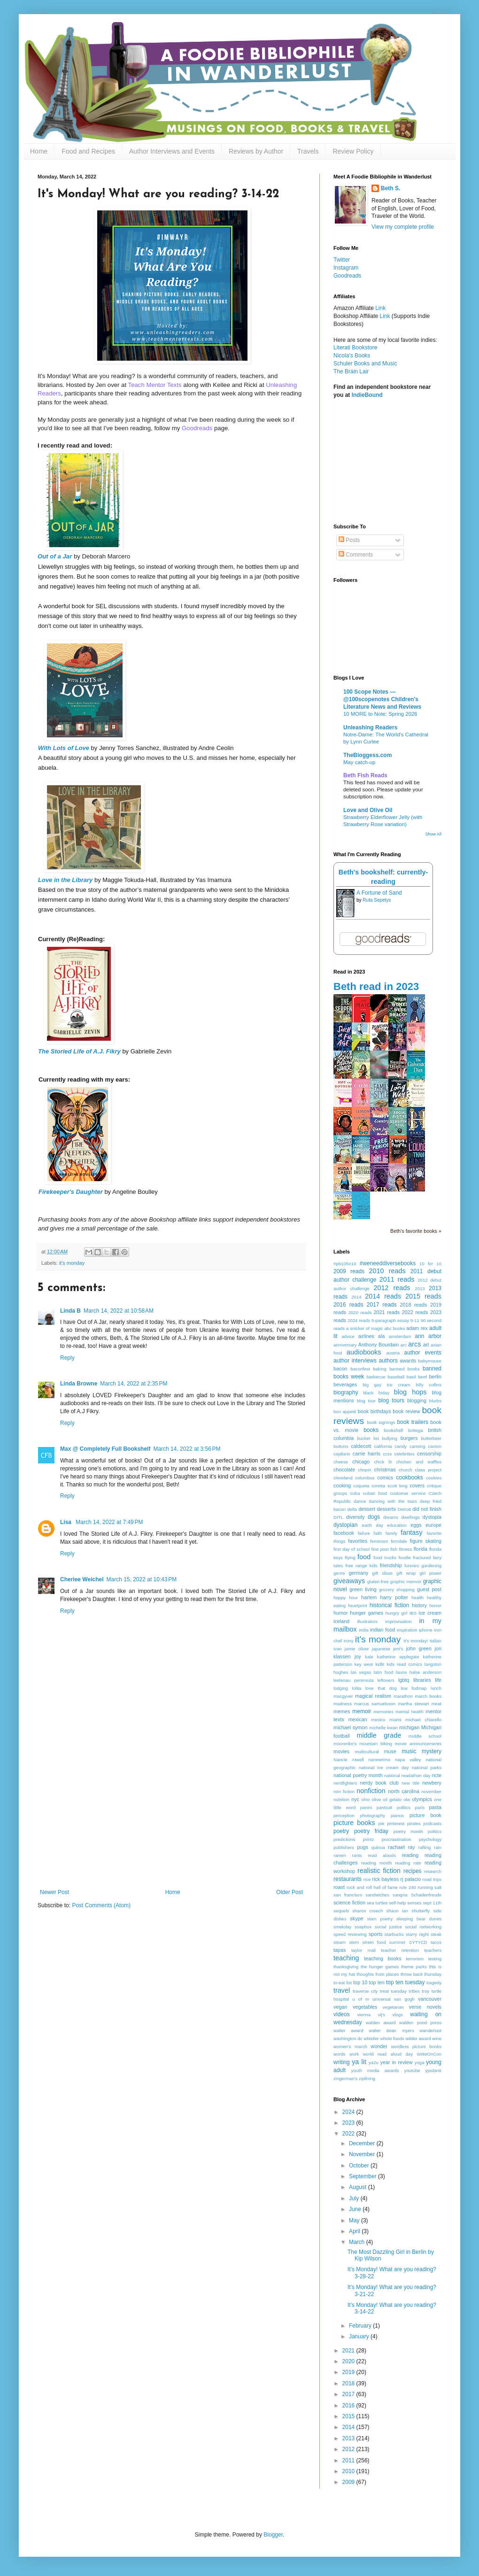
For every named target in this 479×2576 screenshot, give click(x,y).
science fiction (349, 1902)
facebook (343, 1533)
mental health (409, 1711)
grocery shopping (397, 1589)
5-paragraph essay (390, 1320)
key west (364, 1664)
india (363, 1629)
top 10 (360, 1982)
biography (345, 1392)
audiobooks (364, 1352)
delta (352, 1509)
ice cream (430, 1613)
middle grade (378, 1735)
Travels (307, 151)
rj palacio (411, 1879)
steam (339, 1942)
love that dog (381, 1688)
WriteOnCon (429, 2054)
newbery (431, 1783)
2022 (349, 2133)
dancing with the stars (393, 1501)
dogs (374, 1517)
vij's (381, 2014)
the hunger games (380, 1966)
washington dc (347, 2038)
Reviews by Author (256, 151)
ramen (339, 1855)
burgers (409, 1438)
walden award (381, 2022)
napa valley (408, 1759)
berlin (435, 1376)
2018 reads (413, 1304)
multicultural (367, 1751)
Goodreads (197, 428)
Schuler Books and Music (365, 363)
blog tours (391, 1400)
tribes (414, 1991)
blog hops (410, 1392)
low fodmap (413, 1688)
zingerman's (345, 2078)
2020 (349, 2361)
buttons (340, 1446)
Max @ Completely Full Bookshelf (105, 1449)
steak (436, 1934)
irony (349, 1640)
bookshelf (393, 1430)
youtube (412, 2070)
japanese (381, 1648)
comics (386, 1477)
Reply (67, 1357)
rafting (424, 1847)
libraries (422, 1680)
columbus (365, 1477)
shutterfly (420, 1910)
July (355, 2198)
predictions (344, 1839)
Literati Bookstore (355, 347)
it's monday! (416, 1640)
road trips (432, 1879)
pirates (414, 1823)
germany (358, 1573)
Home (38, 151)
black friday (376, 1392)
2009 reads (348, 1271)
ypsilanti (433, 2070)
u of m (360, 1999)
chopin (364, 1469)
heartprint (357, 1605)
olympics (422, 1799)
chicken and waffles (418, 1461)
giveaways (349, 1581)
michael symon (350, 1727)
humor (340, 1613)
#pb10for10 (344, 1263)
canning (417, 1446)
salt (437, 1887)
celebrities (404, 1453)
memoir (361, 1711)
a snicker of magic (364, 1328)
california (383, 1446)
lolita (357, 1688)
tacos (436, 1942)
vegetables (365, 2007)
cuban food (375, 1493)
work (354, 2054)
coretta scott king (389, 1485)
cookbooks (409, 1477)
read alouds (382, 1855)
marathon (403, 1696)
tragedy (433, 1982)
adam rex (416, 1328)
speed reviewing (350, 1934)
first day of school (351, 1549)
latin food (384, 1672)
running (425, 1887)
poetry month (408, 1831)
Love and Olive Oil (368, 810)
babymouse (429, 1360)
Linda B (70, 1310)
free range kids (361, 1565)
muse (390, 1751)
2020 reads (360, 1312)
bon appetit (344, 1411)
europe (433, 1525)
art (426, 1344)
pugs (362, 1847)
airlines (366, 1336)
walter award (348, 2030)
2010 (349, 2471)
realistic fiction (379, 1870)
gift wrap (406, 1573)
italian (435, 1640)
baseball (395, 1376)
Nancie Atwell (348, 1759)
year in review (396, 2062)
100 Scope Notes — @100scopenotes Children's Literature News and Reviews (382, 699)
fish (393, 1549)
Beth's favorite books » (415, 1231)
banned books (404, 1368)
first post (380, 1549)
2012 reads (391, 1288)
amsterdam (400, 1336)
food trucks (384, 1557)
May (355, 2220)
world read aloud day (388, 2054)
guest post (429, 1589)
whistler (371, 2038)
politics (434, 1831)
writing (341, 2062)
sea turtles (377, 1902)
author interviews (355, 1360)
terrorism (415, 1958)
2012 (349, 2449)
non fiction (344, 1791)
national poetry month (358, 1775)
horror (435, 1605)
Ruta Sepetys (377, 900)
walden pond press (420, 2022)
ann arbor (428, 1336)
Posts (349, 540)
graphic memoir (406, 1581)
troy (425, 1991)
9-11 (414, 1320)
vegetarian (393, 2007)
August (358, 2187)
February (361, 2325)
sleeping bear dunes (418, 1918)
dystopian (345, 1525)
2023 (349, 2123)
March (357, 2242)
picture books (354, 1822)
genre (339, 1573)
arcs (414, 1344)
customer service (407, 1493)
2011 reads (397, 1279)
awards (408, 1360)
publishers (343, 1847)
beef (422, 1376)
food (364, 1557)
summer (397, 1942)
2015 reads (423, 1296)
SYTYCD (418, 1942)
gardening (431, 1565)
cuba (355, 1493)
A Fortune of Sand (379, 893)
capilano (341, 1453)
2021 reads (387, 1312)
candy (401, 1446)
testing (434, 1958)
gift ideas (382, 1573)
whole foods (392, 2038)
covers (417, 1485)
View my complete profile (402, 227)
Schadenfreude (426, 1894)
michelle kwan (383, 1727)
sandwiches (377, 1894)
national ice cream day (384, 1767)
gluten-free (378, 1581)
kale (369, 1656)
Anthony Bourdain (378, 1344)
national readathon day (407, 1775)
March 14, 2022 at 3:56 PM (186, 1449)
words (339, 2054)
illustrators (367, 1621)
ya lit (359, 2061)
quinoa (378, 1847)
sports (375, 1934)
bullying (389, 1438)
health (417, 1597)
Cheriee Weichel (81, 1579)
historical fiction (389, 1605)
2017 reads (382, 1304)
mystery (431, 1751)
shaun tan (397, 1910)
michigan (409, 1727)
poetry (341, 1831)
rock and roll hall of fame (372, 1887)
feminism (379, 1541)
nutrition (341, 1799)
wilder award (418, 2038)
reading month (376, 1862)
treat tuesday (393, 1991)
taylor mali (363, 1950)
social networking (423, 1926)
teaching (346, 1958)
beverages (345, 1384)
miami (395, 1719)
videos (341, 2014)
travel (341, 1990)
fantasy (411, 1532)
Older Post (289, 1892)
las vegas (361, 1672)
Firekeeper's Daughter (71, 1191)
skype (356, 1918)
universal (381, 1999)
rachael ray (401, 1847)
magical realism (373, 1696)
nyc (355, 1799)
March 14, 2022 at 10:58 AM (119, 1310)
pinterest (395, 1823)
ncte (436, 1775)
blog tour (366, 1400)
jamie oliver (357, 1648)
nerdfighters (345, 1783)
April (355, 2231)
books (371, 1430)
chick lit (383, 1461)
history (419, 1605)
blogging (416, 1400)
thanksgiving (345, 1966)
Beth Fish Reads (365, 775)
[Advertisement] (171, 1818)
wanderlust (430, 2030)
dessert (366, 1509)
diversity (355, 1517)
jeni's (398, 1648)
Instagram (345, 267)
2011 (349, 2460)
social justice (388, 1926)
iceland (341, 1621)
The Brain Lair (351, 371)
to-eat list (342, 1982)
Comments (356, 554)
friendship (391, 1565)
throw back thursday (421, 1974)
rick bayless (385, 1879)
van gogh (404, 1999)
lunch (436, 1688)
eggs (415, 1525)
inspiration (407, 1629)
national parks (426, 1767)
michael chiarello (423, 1719)
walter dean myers (391, 2030)
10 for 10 (430, 1263)
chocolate (344, 1469)
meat (436, 1703)
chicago (361, 1461)
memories (384, 1711)
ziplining (367, 2078)
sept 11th (432, 1902)
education (397, 1525)
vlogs (397, 2014)
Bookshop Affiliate (356, 316)
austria (393, 1352)
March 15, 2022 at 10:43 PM (141, 1579)
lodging (340, 1688)
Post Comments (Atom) (101, 1905)
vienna (364, 2014)
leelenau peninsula (353, 1680)
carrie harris (366, 1453)
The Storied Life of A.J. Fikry (79, 1051)
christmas (385, 1469)
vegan (340, 2007)
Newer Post (54, 1892)
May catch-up (359, 762)
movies (341, 1751)
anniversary (345, 1344)
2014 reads (383, 1296)
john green (419, 1648)
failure (364, 1533)
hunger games (366, 1613)
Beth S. (390, 188)
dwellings (410, 1517)
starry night (417, 1934)
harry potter (394, 1597)
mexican (357, 1719)
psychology (430, 1839)
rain (437, 1847)
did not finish (426, 1509)
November (363, 2154)
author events (422, 1352)
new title (410, 1783)
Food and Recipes (88, 151)
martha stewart (413, 1703)
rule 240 (407, 1887)
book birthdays (374, 1411)
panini (366, 1807)
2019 (349, 2372)
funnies (411, 1565)
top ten (376, 1982)
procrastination (396, 1839)
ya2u (374, 2062)
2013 (420, 1288)
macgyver (343, 1696)
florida (420, 1549)
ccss (387, 1453)
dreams (390, 1517)
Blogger (273, 2534)
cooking (342, 1485)
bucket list (368, 1438)
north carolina (403, 1791)
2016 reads (348, 1304)
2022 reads (415, 1312)
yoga (420, 2062)
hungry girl (397, 1613)
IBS (413, 1613)
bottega (415, 1430)
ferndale (399, 1541)
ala (381, 1336)
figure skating (425, 1541)
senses (414, 1902)
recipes (412, 1871)
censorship (429, 1453)
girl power (430, 1573)
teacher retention (400, 1950)
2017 (349, 2394)
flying (350, 1557)
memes (341, 1711)
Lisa (66, 1522)
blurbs (435, 1400)
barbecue (376, 1376)
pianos (397, 1815)
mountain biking (375, 1743)
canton (434, 1446)
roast (339, 1887)
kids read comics (404, 1664)
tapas (339, 1950)
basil (411, 1376)
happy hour (345, 1597)
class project (428, 1469)
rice (367, 1879)
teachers (432, 1950)
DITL (338, 1517)
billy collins (428, 1384)
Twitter (341, 259)
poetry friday (371, 1831)
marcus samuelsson (374, 1703)
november (431, 1791)
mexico (378, 1719)
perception (344, 1815)
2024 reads (359, 1320)
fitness (405, 1549)
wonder (379, 2046)
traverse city (365, 1991)
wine (436, 2038)
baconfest (360, 1368)
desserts (386, 1509)
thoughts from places (377, 1974)
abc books (394, 1328)
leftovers (386, 1680)
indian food (382, 1629)
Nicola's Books (351, 355)
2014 (356, 1297)
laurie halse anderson (418, 1672)
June (356, 2209)
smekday (342, 1926)
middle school (425, 1736)
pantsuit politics (393, 1807)
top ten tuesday (405, 1982)
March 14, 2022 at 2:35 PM (133, 1383)
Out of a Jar (55, 556)
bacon (340, 1368)
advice (348, 1336)
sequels (341, 1910)
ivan (337, 1648)
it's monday (72, 1263)
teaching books (382, 1958)
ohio (365, 1799)
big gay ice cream (386, 1384)
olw (406, 1799)
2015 (349, 2416)
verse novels (425, 2007)
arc (404, 1344)
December (363, 2143)
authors (388, 1360)
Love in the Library (65, 879)
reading (410, 1855)
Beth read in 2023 (376, 986)
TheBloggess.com (367, 755)
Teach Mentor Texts (155, 384)
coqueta (361, 1485)
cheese (340, 1461)
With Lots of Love (63, 747)
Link (380, 308)
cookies (433, 1477)
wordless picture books (416, 2046)
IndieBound (367, 395)
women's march (350, 2046)
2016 (349, 2405)
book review (406, 1411)
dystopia (432, 1517)
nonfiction (371, 1791)
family (391, 1533)
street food (374, 1942)
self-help (397, 1902)
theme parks (414, 1966)
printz (368, 1839)
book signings (381, 1422)
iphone (426, 1629)
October (360, 2165)
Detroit (404, 1509)
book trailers (412, 1422)
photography (372, 1815)
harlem (369, 1597)
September (363, 2176)
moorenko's (344, 1743)
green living (363, 1589)
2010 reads (387, 1271)
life (438, 1680)
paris (420, 1807)
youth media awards (375, 2070)
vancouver (429, 1999)
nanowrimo (379, 1759)
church (405, 1469)
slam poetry (380, 1918)
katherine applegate (398, 1656)
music (409, 1751)
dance (360, 1501)
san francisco (347, 1894)
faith (377, 1533)
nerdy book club (379, 1783)
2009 (349, 2482)
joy (358, 1656)
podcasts (432, 1823)
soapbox (363, 1926)
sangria (400, 1894)
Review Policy (352, 151)
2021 (349, 2350)
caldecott (361, 1446)
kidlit (379, 1664)
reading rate (408, 1862)
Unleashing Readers (370, 727)
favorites (357, 1541)
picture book (425, 1815)
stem (354, 1942)
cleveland (343, 1477)
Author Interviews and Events (172, 151)
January (360, 2336)
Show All (433, 834)
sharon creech (367, 1910)
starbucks (394, 1934)
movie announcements (418, 1743)
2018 (349, 2383)
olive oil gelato (387, 1799)
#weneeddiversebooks (388, 1263)
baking (379, 1368)
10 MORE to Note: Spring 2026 (380, 714)
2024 (349, 2112)
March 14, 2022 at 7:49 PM (109, 1522)
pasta (435, 1807)
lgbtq (403, 1680)
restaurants (347, 1879)
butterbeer (431, 1438)
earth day (372, 1525)
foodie (405, 1557)
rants (357, 1855)
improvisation (398, 1621)
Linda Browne (78, 1383)
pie (382, 1823)
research (432, 1871)
